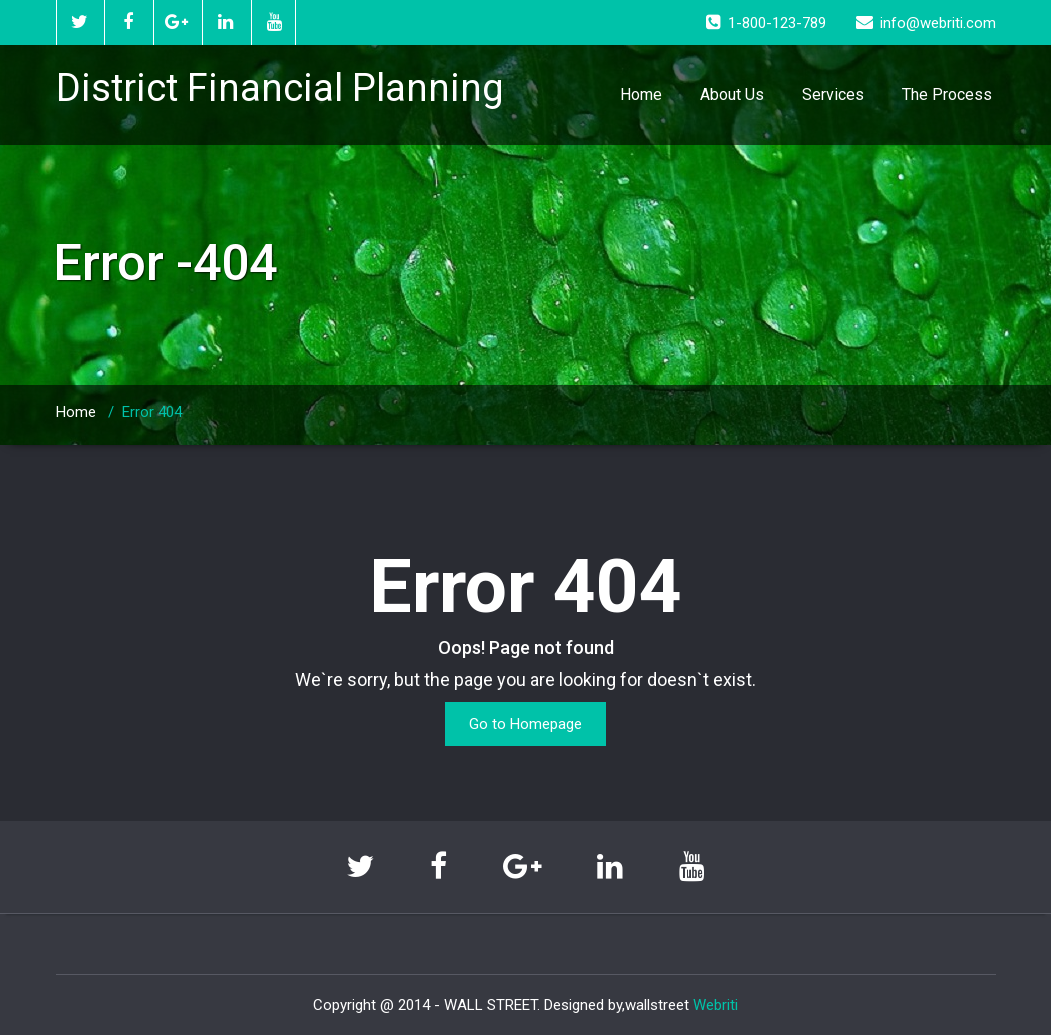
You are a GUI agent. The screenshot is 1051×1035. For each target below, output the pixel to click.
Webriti (715, 1005)
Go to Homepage (525, 724)
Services (833, 94)
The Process (947, 94)
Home (641, 94)
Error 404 (152, 412)
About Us (732, 94)
